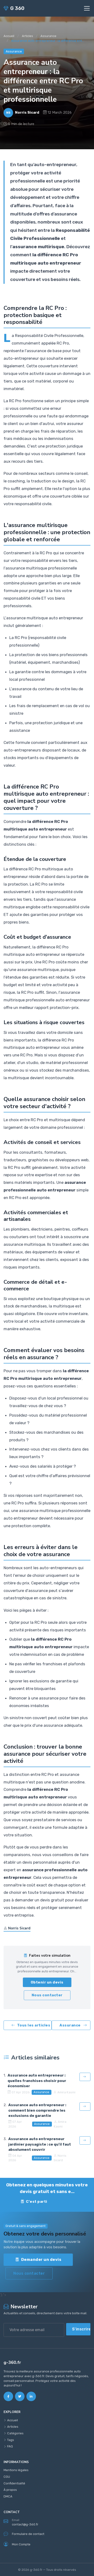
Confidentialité (14, 2483)
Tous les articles (30, 2025)
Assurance (48, 36)
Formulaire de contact (24, 2534)
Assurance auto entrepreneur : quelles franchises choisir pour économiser (37, 2080)
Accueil (9, 36)
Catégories (14, 2433)
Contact (69, 2201)
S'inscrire (81, 2329)
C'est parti (33, 2201)
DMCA (8, 2496)
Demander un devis (38, 2259)
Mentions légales (16, 2470)
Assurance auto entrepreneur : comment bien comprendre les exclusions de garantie (37, 2110)
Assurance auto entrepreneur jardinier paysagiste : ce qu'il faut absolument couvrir (39, 2144)
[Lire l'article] (84, 2077)
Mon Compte (17, 2544)
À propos (10, 2490)
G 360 (14, 8)
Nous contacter (47, 1995)
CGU (7, 2476)
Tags (9, 2440)
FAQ (8, 2446)
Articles (27, 36)
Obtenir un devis (47, 1982)
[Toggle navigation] (86, 8)
